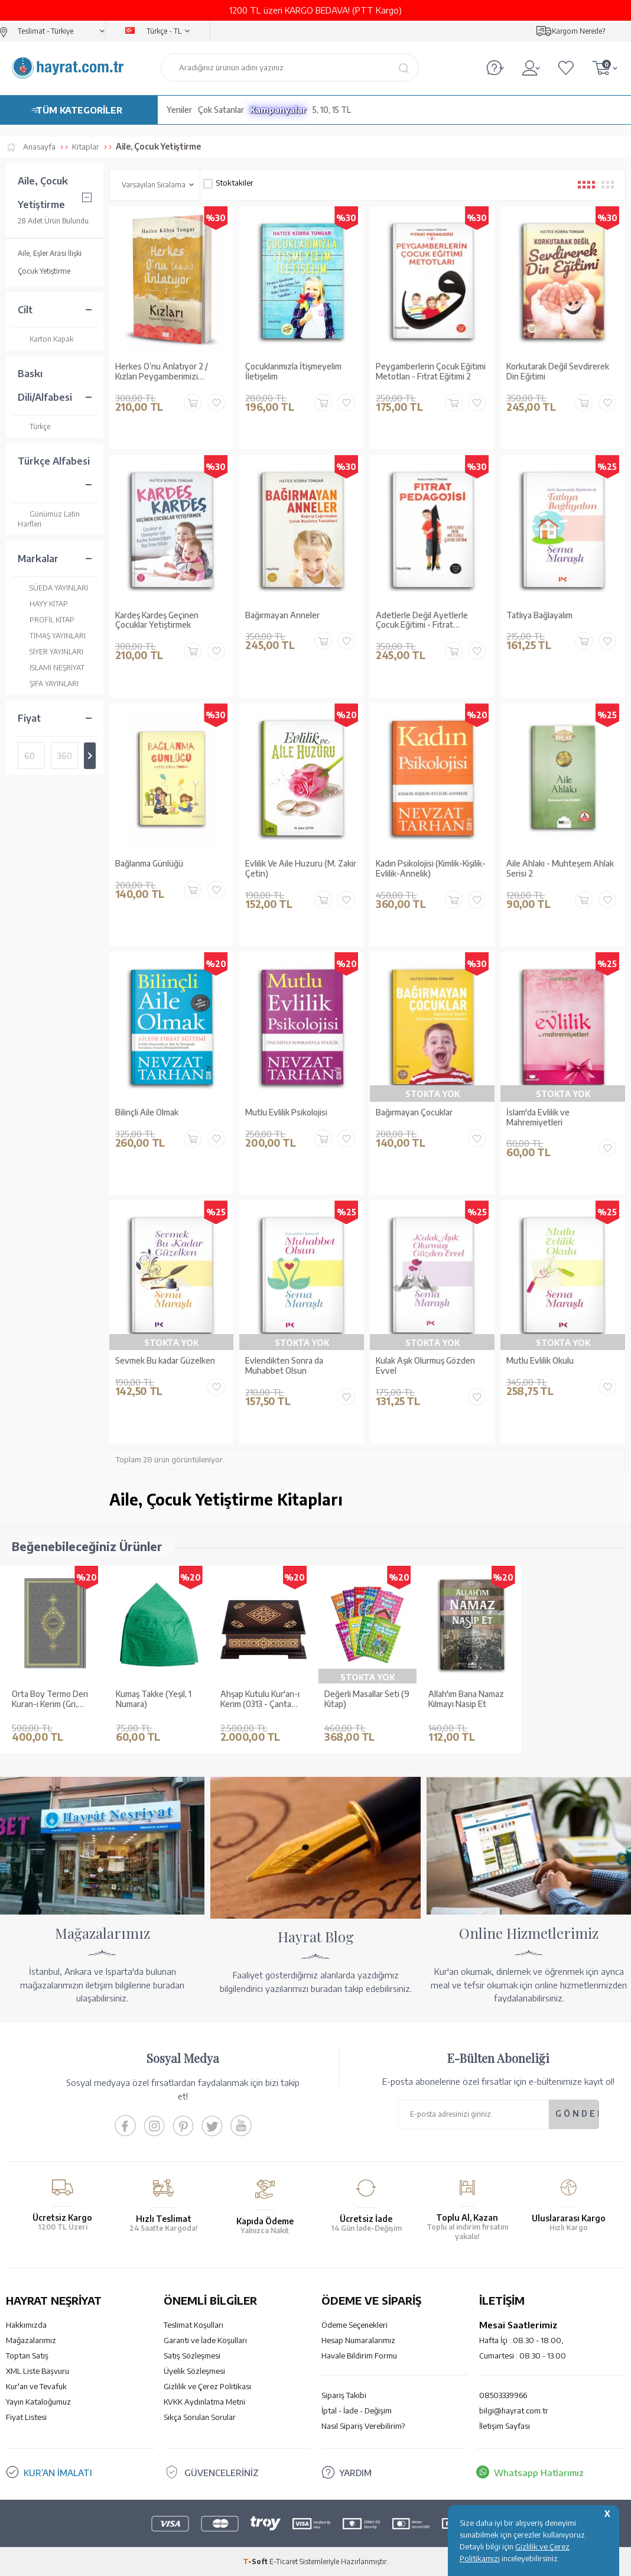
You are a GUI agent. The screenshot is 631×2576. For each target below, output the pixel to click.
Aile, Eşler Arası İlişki (50, 253)
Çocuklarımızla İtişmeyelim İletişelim (293, 371)
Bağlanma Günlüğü (149, 863)
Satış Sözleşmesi (192, 2355)
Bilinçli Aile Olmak (146, 1112)
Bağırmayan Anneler (282, 615)
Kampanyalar (278, 110)
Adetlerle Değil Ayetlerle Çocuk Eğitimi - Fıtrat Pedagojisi (422, 621)
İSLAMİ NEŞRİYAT (51, 668)
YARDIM (355, 2472)
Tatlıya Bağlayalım (539, 615)
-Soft (256, 2560)
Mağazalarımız (31, 2340)
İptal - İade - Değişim (356, 2410)
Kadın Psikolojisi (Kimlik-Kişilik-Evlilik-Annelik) (431, 868)
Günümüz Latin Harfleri (49, 518)
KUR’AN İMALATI (58, 2472)
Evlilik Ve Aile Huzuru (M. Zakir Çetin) (300, 868)
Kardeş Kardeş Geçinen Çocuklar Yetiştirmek (157, 620)
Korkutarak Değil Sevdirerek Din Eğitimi (557, 371)
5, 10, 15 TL (332, 110)
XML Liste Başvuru (37, 2371)
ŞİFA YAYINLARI (48, 684)
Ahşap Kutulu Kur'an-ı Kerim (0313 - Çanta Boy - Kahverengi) (260, 1699)
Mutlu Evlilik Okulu (540, 1360)
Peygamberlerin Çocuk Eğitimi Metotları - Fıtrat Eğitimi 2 (431, 371)
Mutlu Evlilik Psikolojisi (286, 1112)
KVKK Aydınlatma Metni (204, 2401)
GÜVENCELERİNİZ (221, 2472)
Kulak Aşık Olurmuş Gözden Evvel (425, 1365)
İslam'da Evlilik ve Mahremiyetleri (538, 1117)
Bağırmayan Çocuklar (414, 1112)
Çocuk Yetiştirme (44, 271)
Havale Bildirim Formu (359, 2355)
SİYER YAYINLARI (50, 652)
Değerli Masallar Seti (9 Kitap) (366, 1699)
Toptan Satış (27, 2355)
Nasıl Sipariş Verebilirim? (363, 2426)
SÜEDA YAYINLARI (53, 588)
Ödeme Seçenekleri (354, 2325)
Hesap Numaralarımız (358, 2340)
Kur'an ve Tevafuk (36, 2386)
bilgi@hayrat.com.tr (513, 2410)
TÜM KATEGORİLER (79, 110)
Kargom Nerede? (578, 31)
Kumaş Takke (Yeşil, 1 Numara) (153, 1699)
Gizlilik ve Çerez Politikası (207, 2386)
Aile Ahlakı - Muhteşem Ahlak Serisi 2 (560, 868)
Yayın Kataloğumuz (38, 2401)
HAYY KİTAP (43, 604)
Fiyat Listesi (26, 2417)
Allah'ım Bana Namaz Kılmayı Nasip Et (466, 1699)
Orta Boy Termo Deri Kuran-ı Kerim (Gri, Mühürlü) (50, 1699)
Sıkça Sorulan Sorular (200, 2417)
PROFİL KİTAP (46, 620)
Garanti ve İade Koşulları (205, 2340)
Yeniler (179, 110)
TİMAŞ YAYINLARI (52, 636)
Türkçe (34, 426)
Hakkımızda (26, 2325)
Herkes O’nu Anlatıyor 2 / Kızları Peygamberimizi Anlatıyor (161, 372)
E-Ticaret (283, 2560)
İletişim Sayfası (504, 2426)
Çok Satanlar (221, 110)
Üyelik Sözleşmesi (194, 2371)
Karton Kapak (45, 339)
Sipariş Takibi (343, 2395)
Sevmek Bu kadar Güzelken (165, 1360)
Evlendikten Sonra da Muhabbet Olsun (284, 1365)
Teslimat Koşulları (193, 2325)
